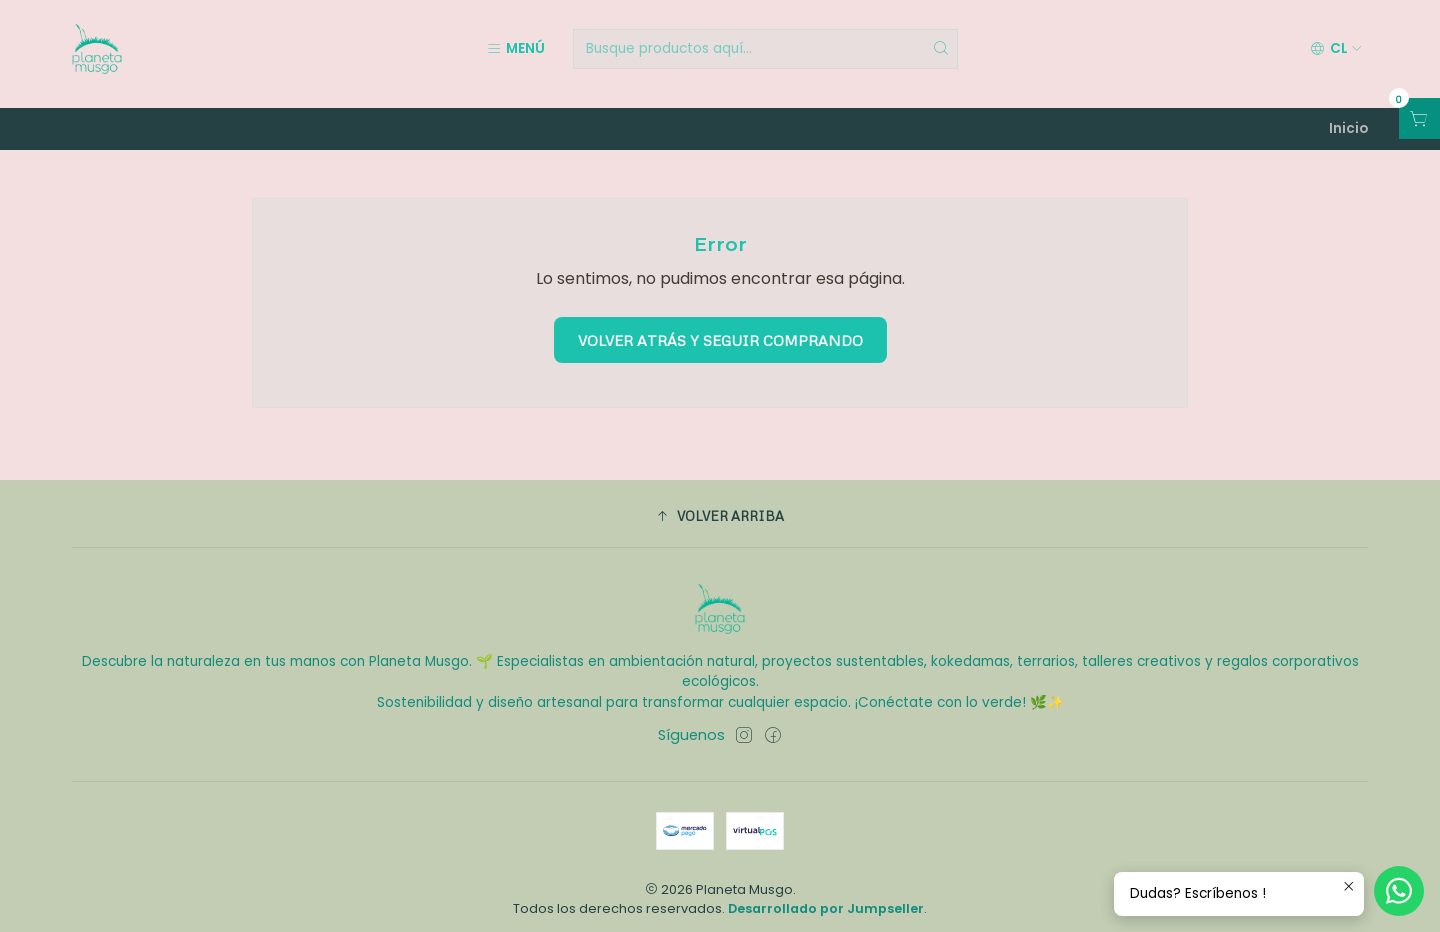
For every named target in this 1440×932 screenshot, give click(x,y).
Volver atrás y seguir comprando (720, 329)
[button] (720, 506)
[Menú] (515, 49)
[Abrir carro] (1419, 118)
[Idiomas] (1336, 49)
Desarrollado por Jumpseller (826, 898)
